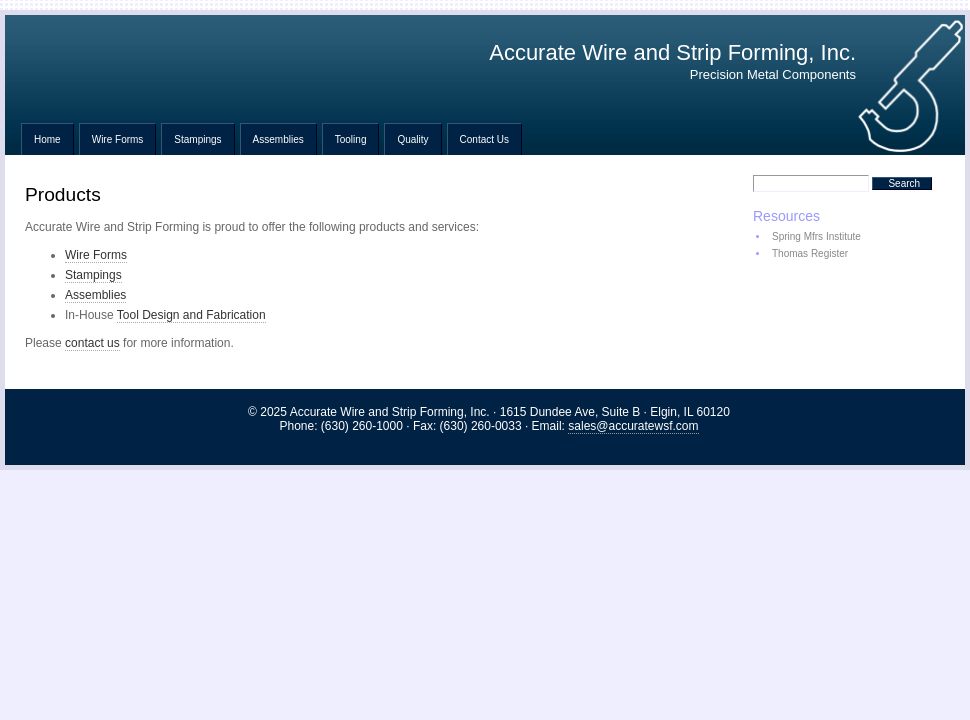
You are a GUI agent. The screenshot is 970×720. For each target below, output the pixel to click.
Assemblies (278, 139)
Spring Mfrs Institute (816, 236)
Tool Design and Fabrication (191, 315)
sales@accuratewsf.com (633, 426)
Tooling (351, 139)
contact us (92, 343)
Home (47, 139)
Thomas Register (810, 253)
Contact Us (484, 139)
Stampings (197, 139)
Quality (412, 139)
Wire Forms (118, 139)
